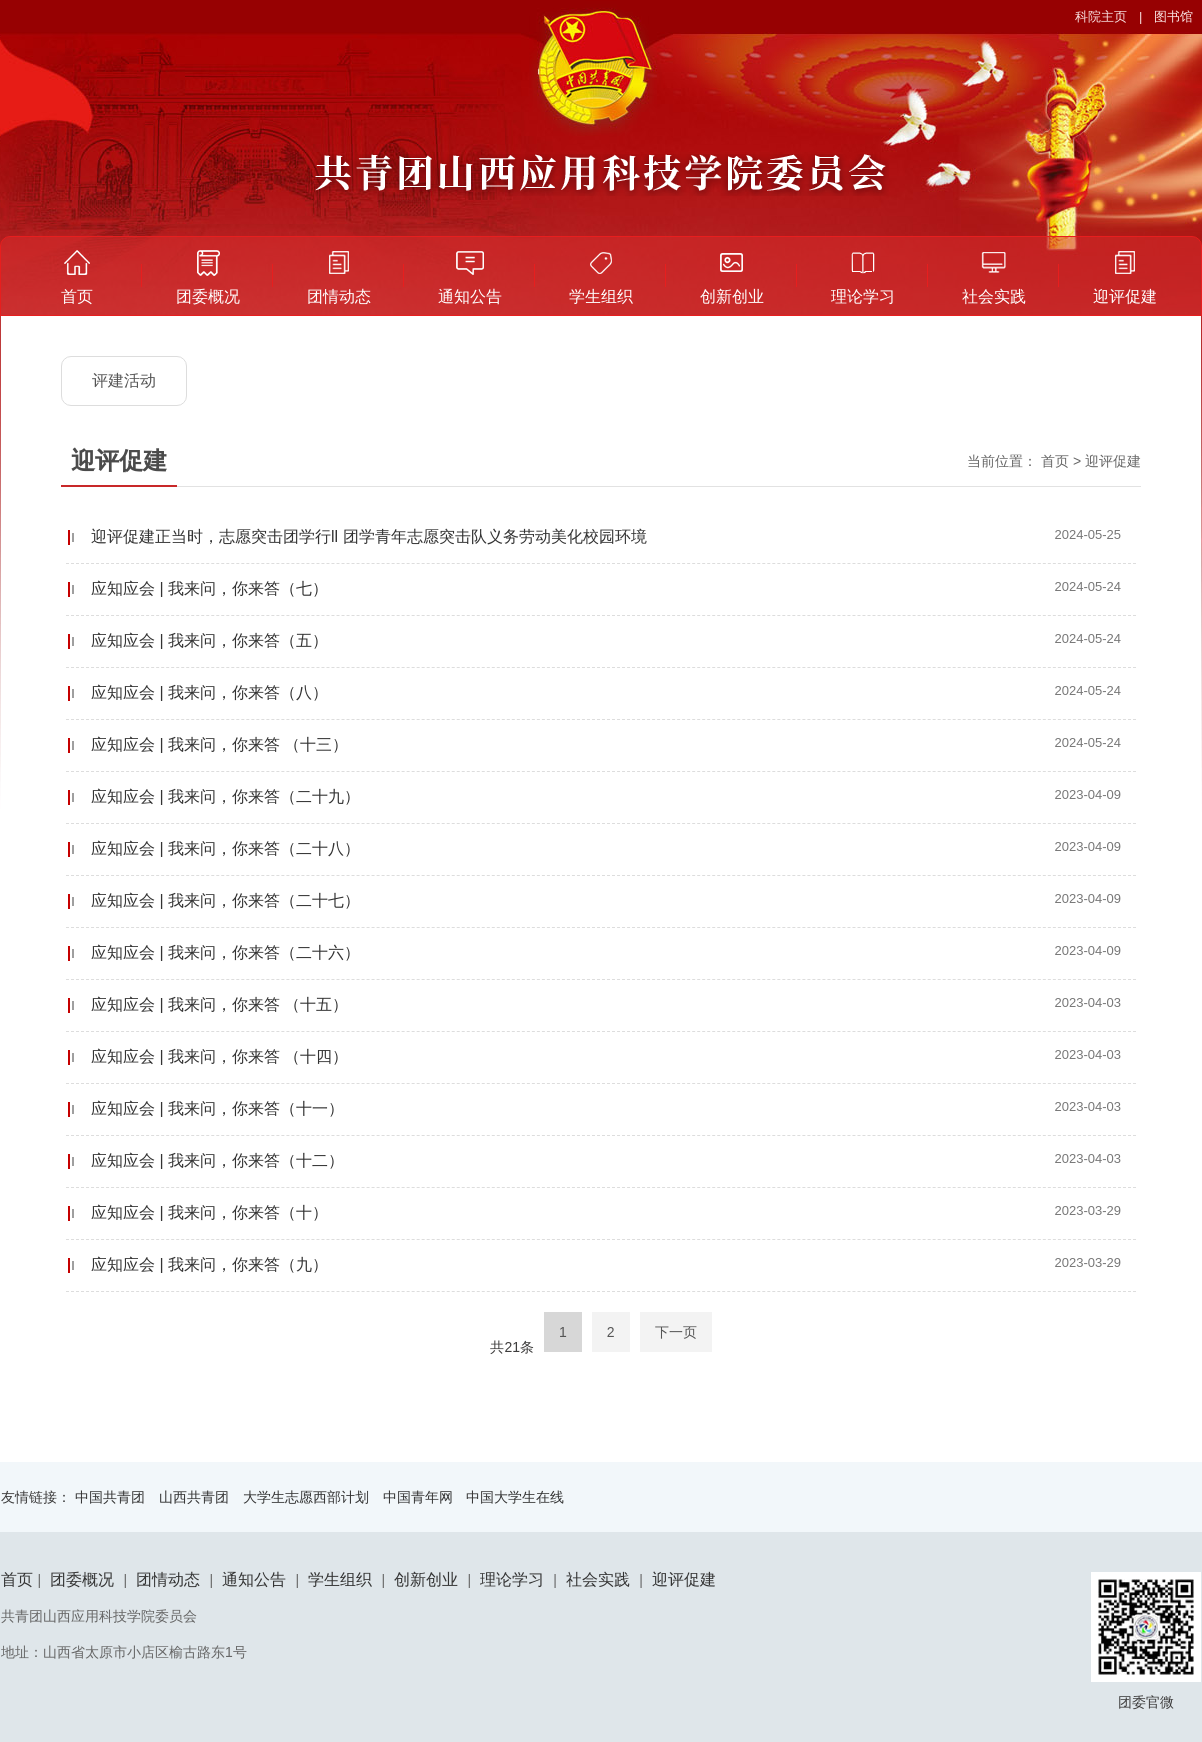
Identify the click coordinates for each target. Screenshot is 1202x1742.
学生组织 (601, 296)
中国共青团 (110, 1497)
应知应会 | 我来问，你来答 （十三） (220, 744)
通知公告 (470, 296)
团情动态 (339, 296)
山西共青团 (194, 1497)
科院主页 (1101, 16)
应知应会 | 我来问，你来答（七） (209, 588)
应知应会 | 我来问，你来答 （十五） (220, 1004)
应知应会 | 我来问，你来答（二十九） (225, 796)
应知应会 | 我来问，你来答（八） (209, 692)
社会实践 (994, 296)
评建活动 (124, 380)
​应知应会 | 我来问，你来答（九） (209, 1264)
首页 (77, 296)
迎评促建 (1125, 296)
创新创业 (732, 296)
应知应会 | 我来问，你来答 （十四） (220, 1056)
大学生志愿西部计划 (306, 1497)
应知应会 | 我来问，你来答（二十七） (225, 900)
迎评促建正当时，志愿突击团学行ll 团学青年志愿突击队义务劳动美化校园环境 (369, 536)
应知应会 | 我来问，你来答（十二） (217, 1160)
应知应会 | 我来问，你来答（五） (209, 640)
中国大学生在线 (515, 1497)
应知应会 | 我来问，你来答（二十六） (225, 952)
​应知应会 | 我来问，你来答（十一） (217, 1108)
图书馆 (1173, 16)
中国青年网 (418, 1497)
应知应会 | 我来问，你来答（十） (209, 1212)
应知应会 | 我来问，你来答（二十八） (225, 848)
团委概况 (208, 296)
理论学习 (863, 296)
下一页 (676, 1332)
